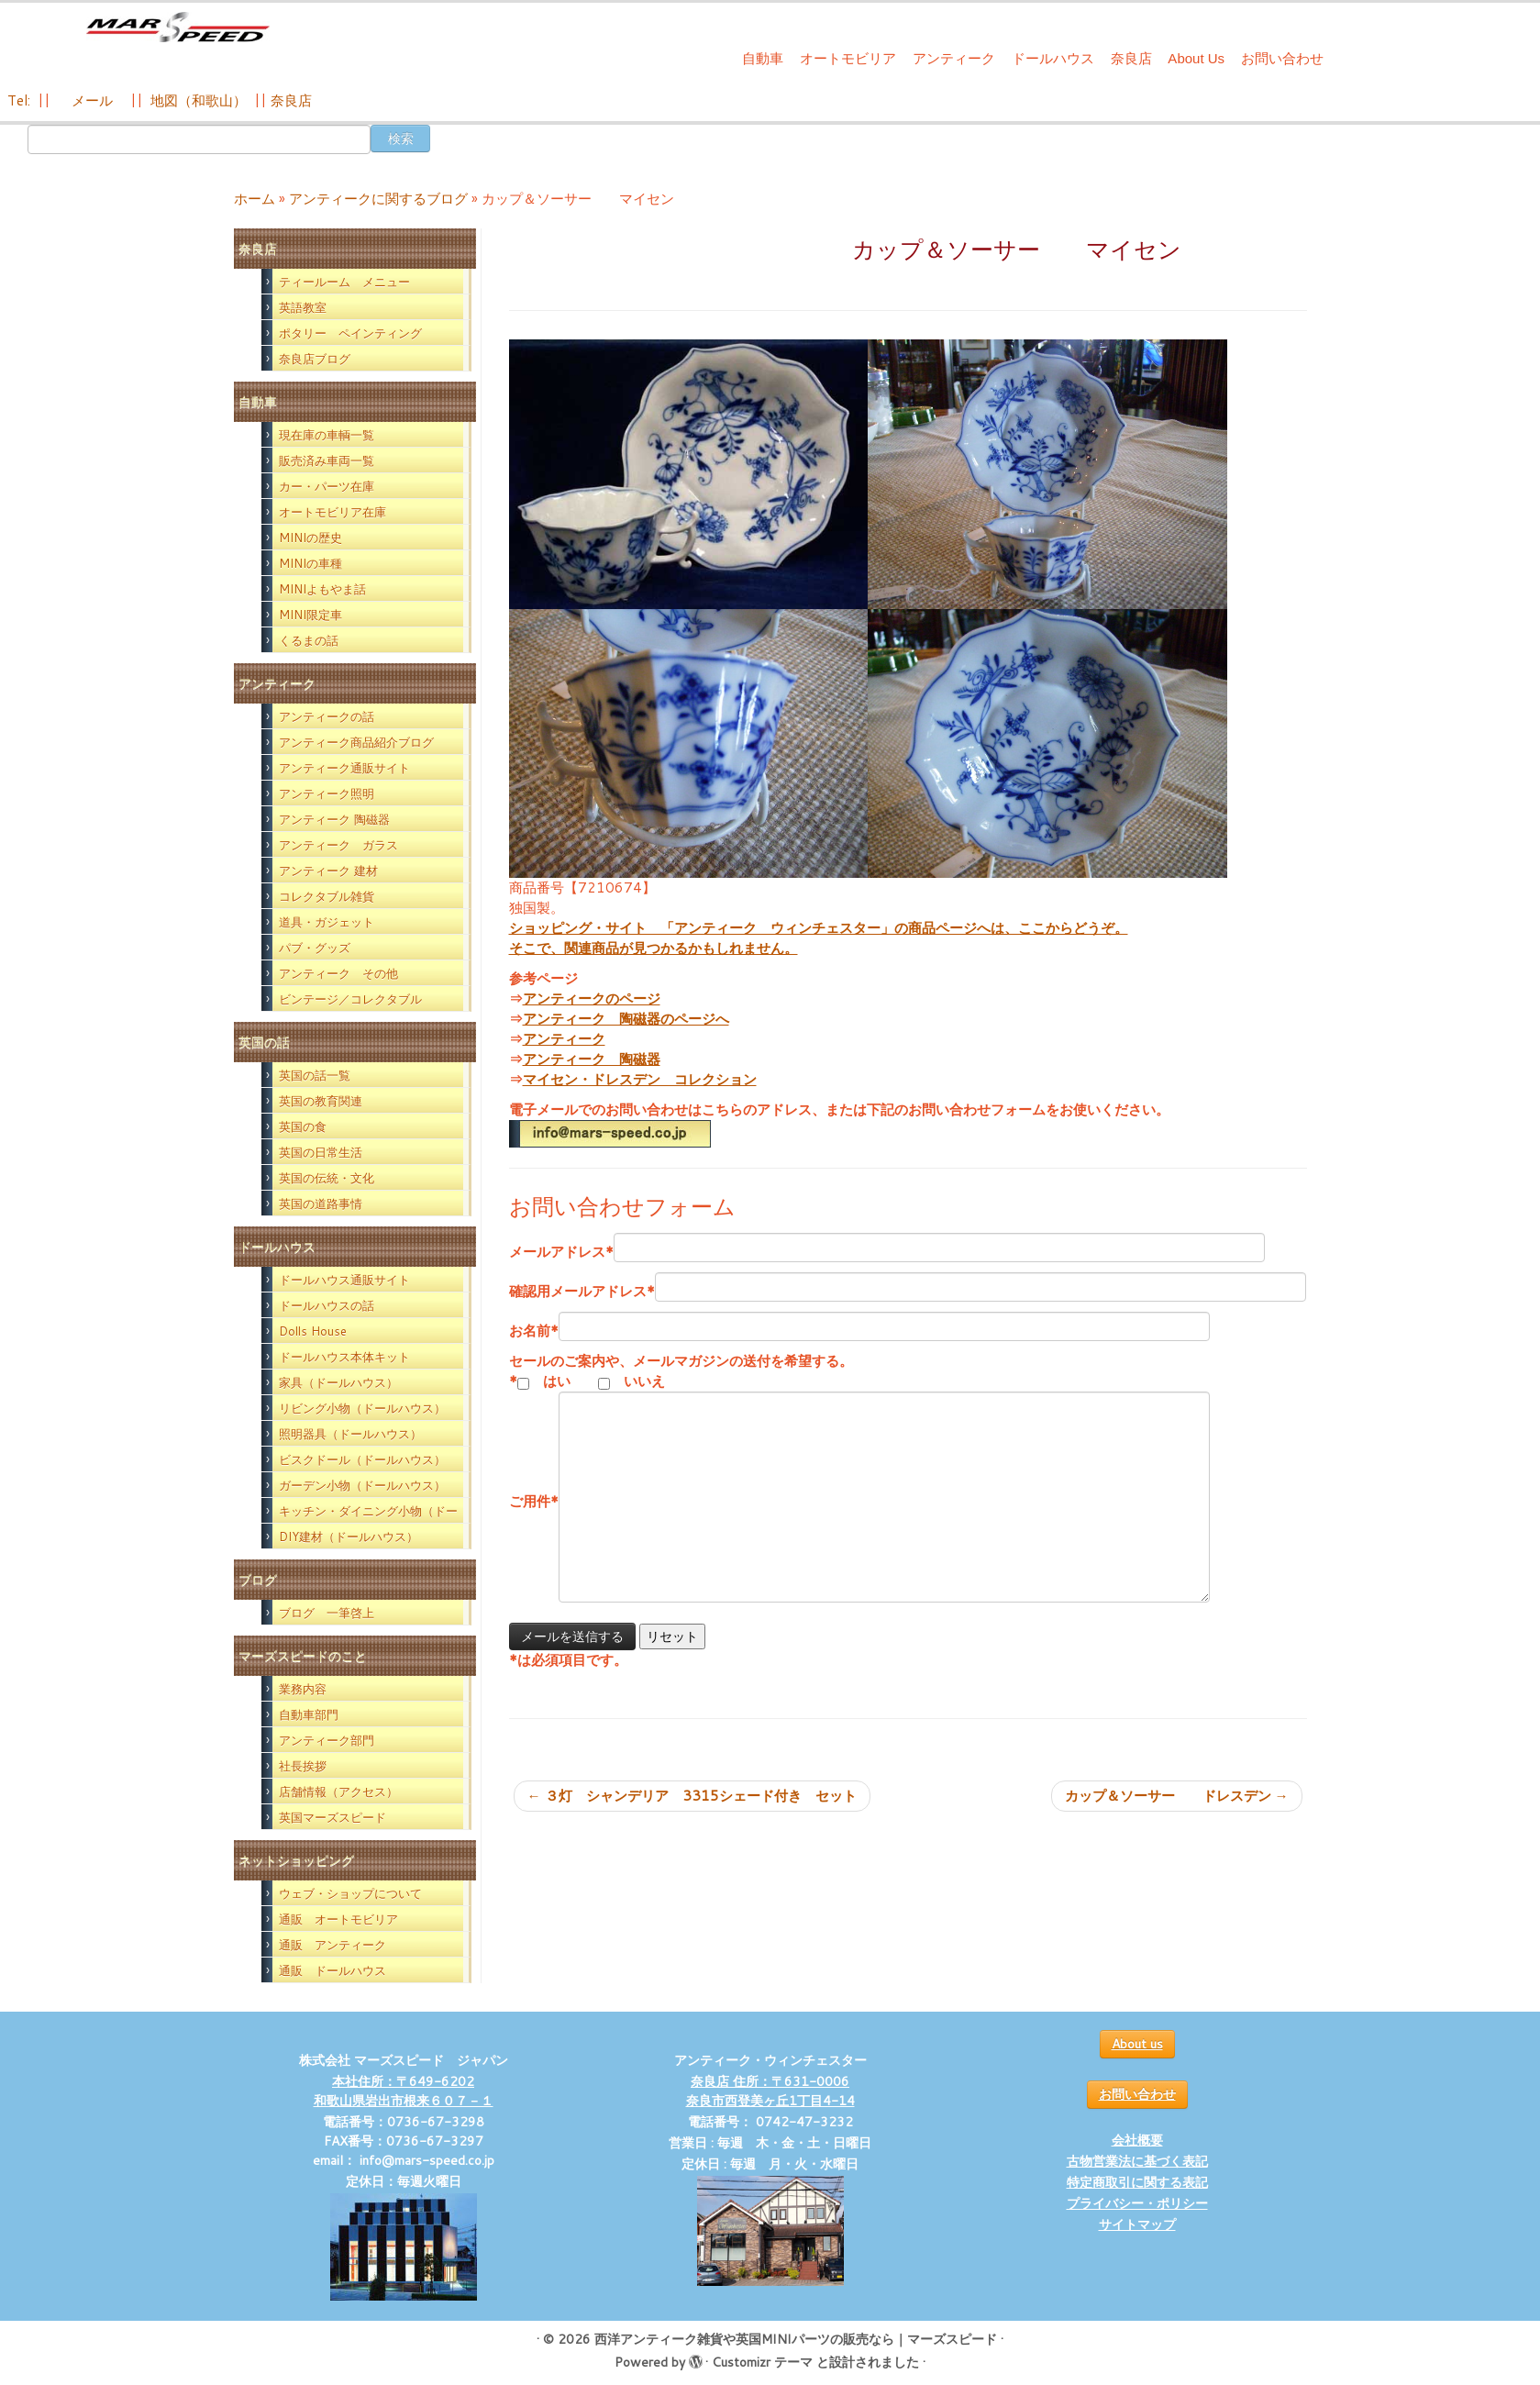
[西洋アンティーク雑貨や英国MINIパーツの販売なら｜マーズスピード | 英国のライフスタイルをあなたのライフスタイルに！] (177, 35)
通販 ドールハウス (332, 1970)
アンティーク (954, 58)
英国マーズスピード (332, 1817)
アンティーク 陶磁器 (334, 819)
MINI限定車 (310, 614)
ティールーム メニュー (344, 281)
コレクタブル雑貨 (326, 896)
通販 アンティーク (332, 1944)
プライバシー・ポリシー (1137, 2203)
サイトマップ (1137, 2224)
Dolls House (313, 1331)
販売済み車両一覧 (326, 460)
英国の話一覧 (314, 1075)
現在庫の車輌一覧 (326, 435)
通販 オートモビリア (338, 1919)
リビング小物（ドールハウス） (362, 1408)
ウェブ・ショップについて (350, 1893)
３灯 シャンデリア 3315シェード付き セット (692, 1795)
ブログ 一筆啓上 (326, 1612)
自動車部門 (308, 1714)
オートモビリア (848, 58)
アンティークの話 (326, 716)
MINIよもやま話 (322, 589)
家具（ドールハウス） (338, 1382)
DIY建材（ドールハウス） (348, 1536)
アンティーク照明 (326, 793)
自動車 (762, 58)
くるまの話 (308, 640)
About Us (1196, 58)
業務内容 (303, 1689)
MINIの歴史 (310, 537)
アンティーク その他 (338, 973)
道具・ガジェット (326, 922)
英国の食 (303, 1126)
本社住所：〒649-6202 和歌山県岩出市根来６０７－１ (403, 2091)
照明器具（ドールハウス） (350, 1433)
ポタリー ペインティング (350, 333)
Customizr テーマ (762, 2362)
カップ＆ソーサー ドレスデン (1177, 1795)
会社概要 (1137, 2140)
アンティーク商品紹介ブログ (356, 742)
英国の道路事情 (320, 1203)
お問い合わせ (1282, 58)
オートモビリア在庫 (332, 512)
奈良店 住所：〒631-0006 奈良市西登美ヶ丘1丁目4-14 (770, 2091)
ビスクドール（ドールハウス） (362, 1459)
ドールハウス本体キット (344, 1356)
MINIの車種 (310, 563)
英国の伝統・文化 (326, 1178)
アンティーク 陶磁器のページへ (626, 1018)
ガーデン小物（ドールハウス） (362, 1485)
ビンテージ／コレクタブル (350, 999)
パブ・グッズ (314, 947)
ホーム (254, 198)
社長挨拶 (303, 1766)
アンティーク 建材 (328, 870)
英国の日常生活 (320, 1152)
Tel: (20, 100)
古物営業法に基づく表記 (1137, 2161)
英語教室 (303, 307)
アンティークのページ (591, 998)
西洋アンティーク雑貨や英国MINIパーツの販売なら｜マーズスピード (795, 2339)
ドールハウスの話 (326, 1305)
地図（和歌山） (198, 100)
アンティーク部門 (326, 1740)
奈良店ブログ (314, 358)
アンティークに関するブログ (378, 198)
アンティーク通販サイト (344, 768)
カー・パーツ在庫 (326, 486)
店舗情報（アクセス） (338, 1791)
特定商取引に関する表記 (1137, 2182)
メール (90, 100)
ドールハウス (1053, 58)
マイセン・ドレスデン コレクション (640, 1079)
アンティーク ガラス (338, 845)
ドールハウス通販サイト (344, 1279)
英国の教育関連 (320, 1101)
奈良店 (1131, 58)
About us (1137, 2044)
